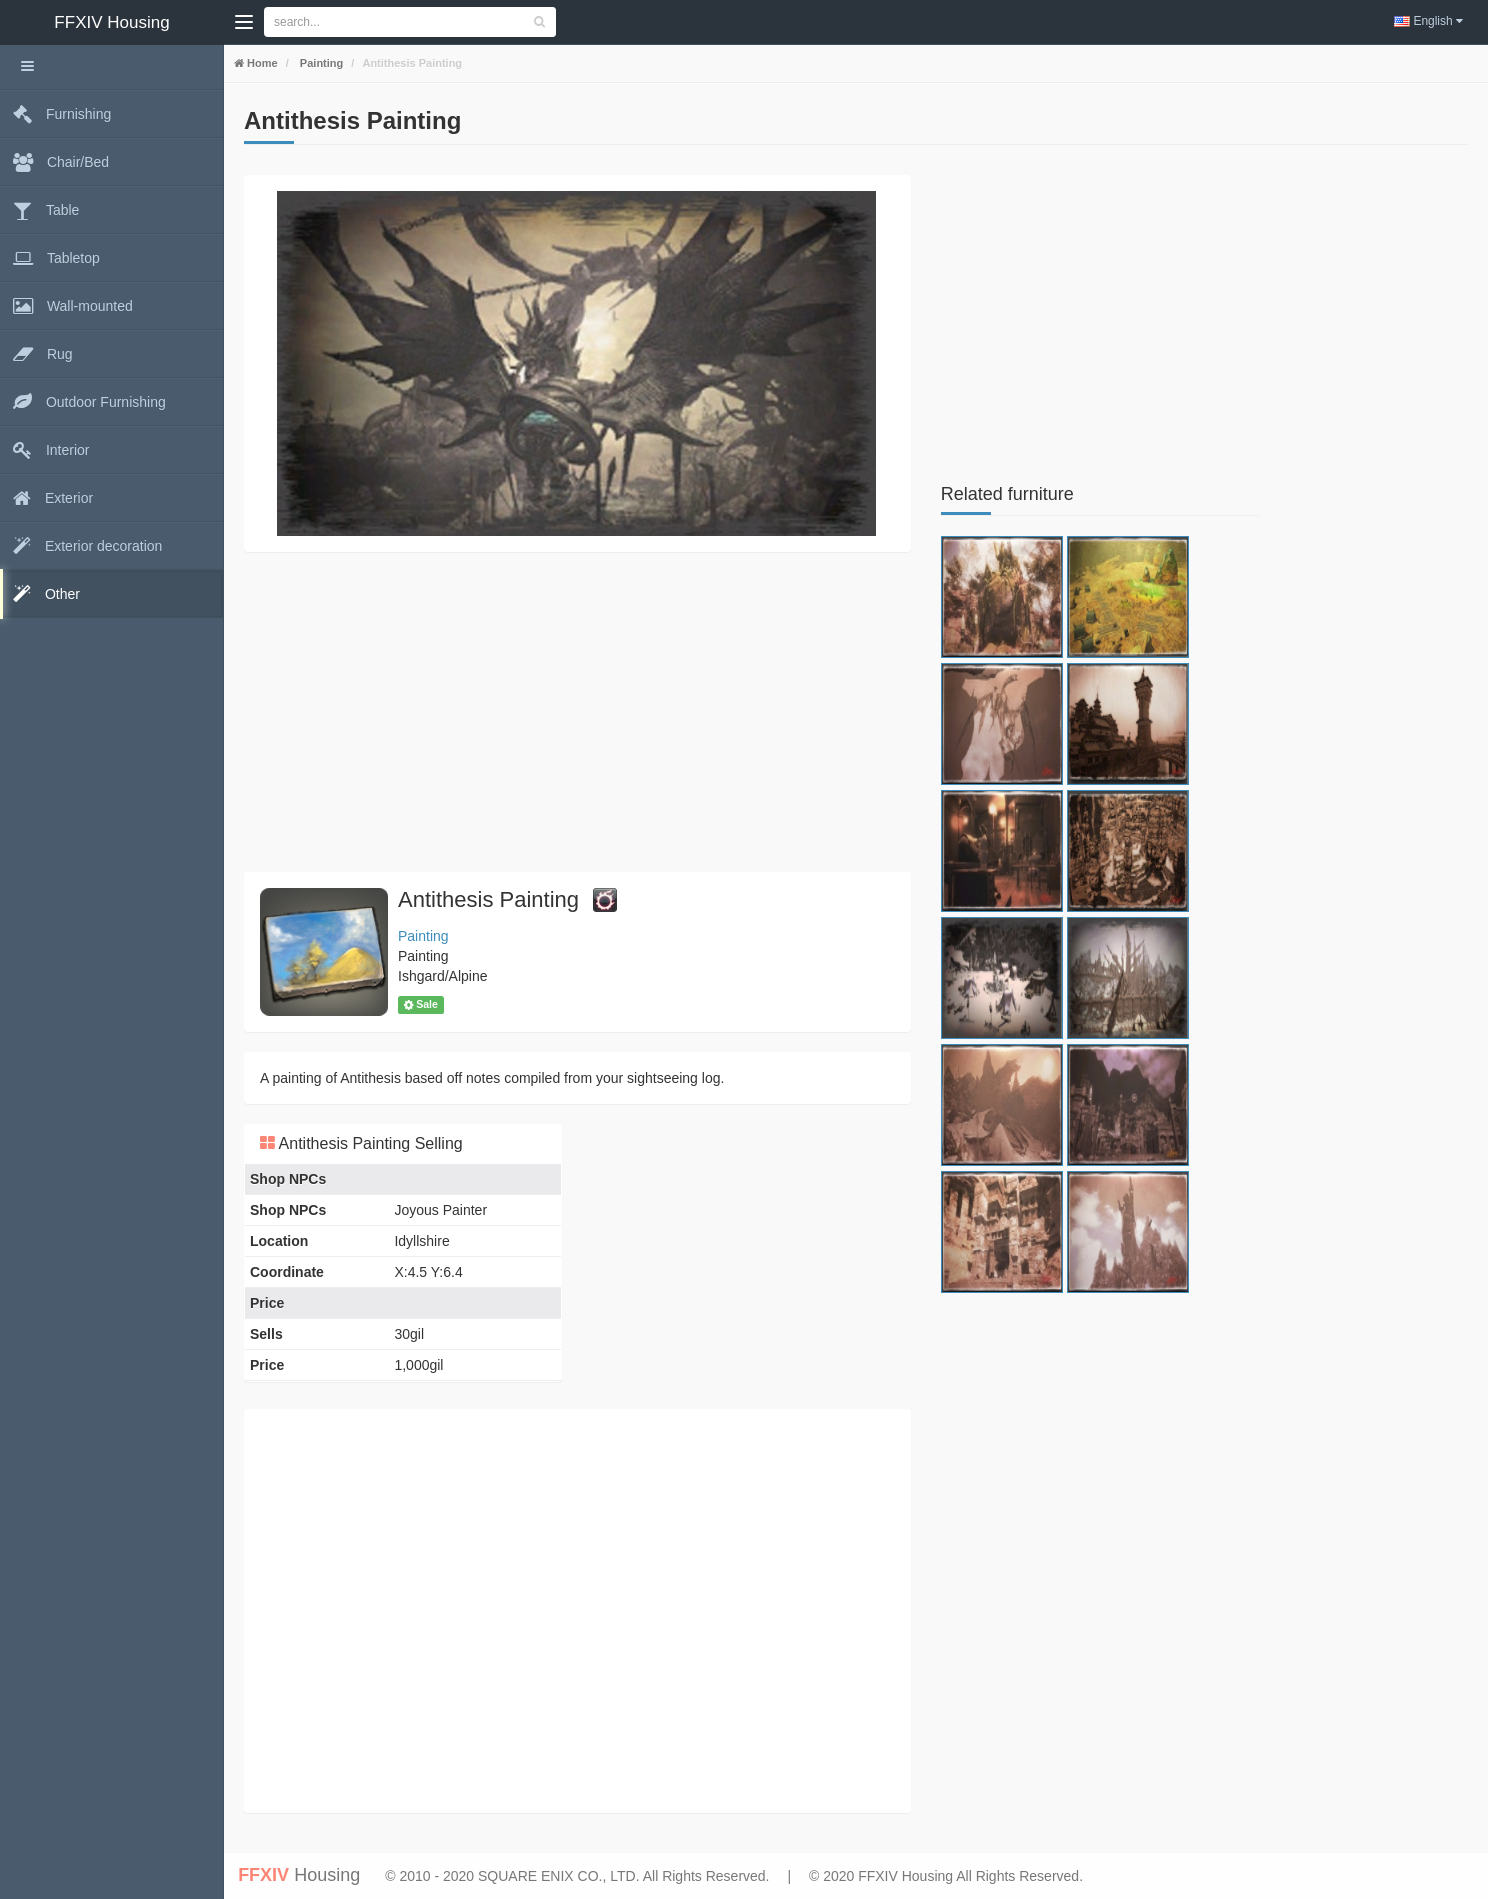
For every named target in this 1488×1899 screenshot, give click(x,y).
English (1428, 21)
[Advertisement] (577, 712)
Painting (320, 63)
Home (261, 63)
